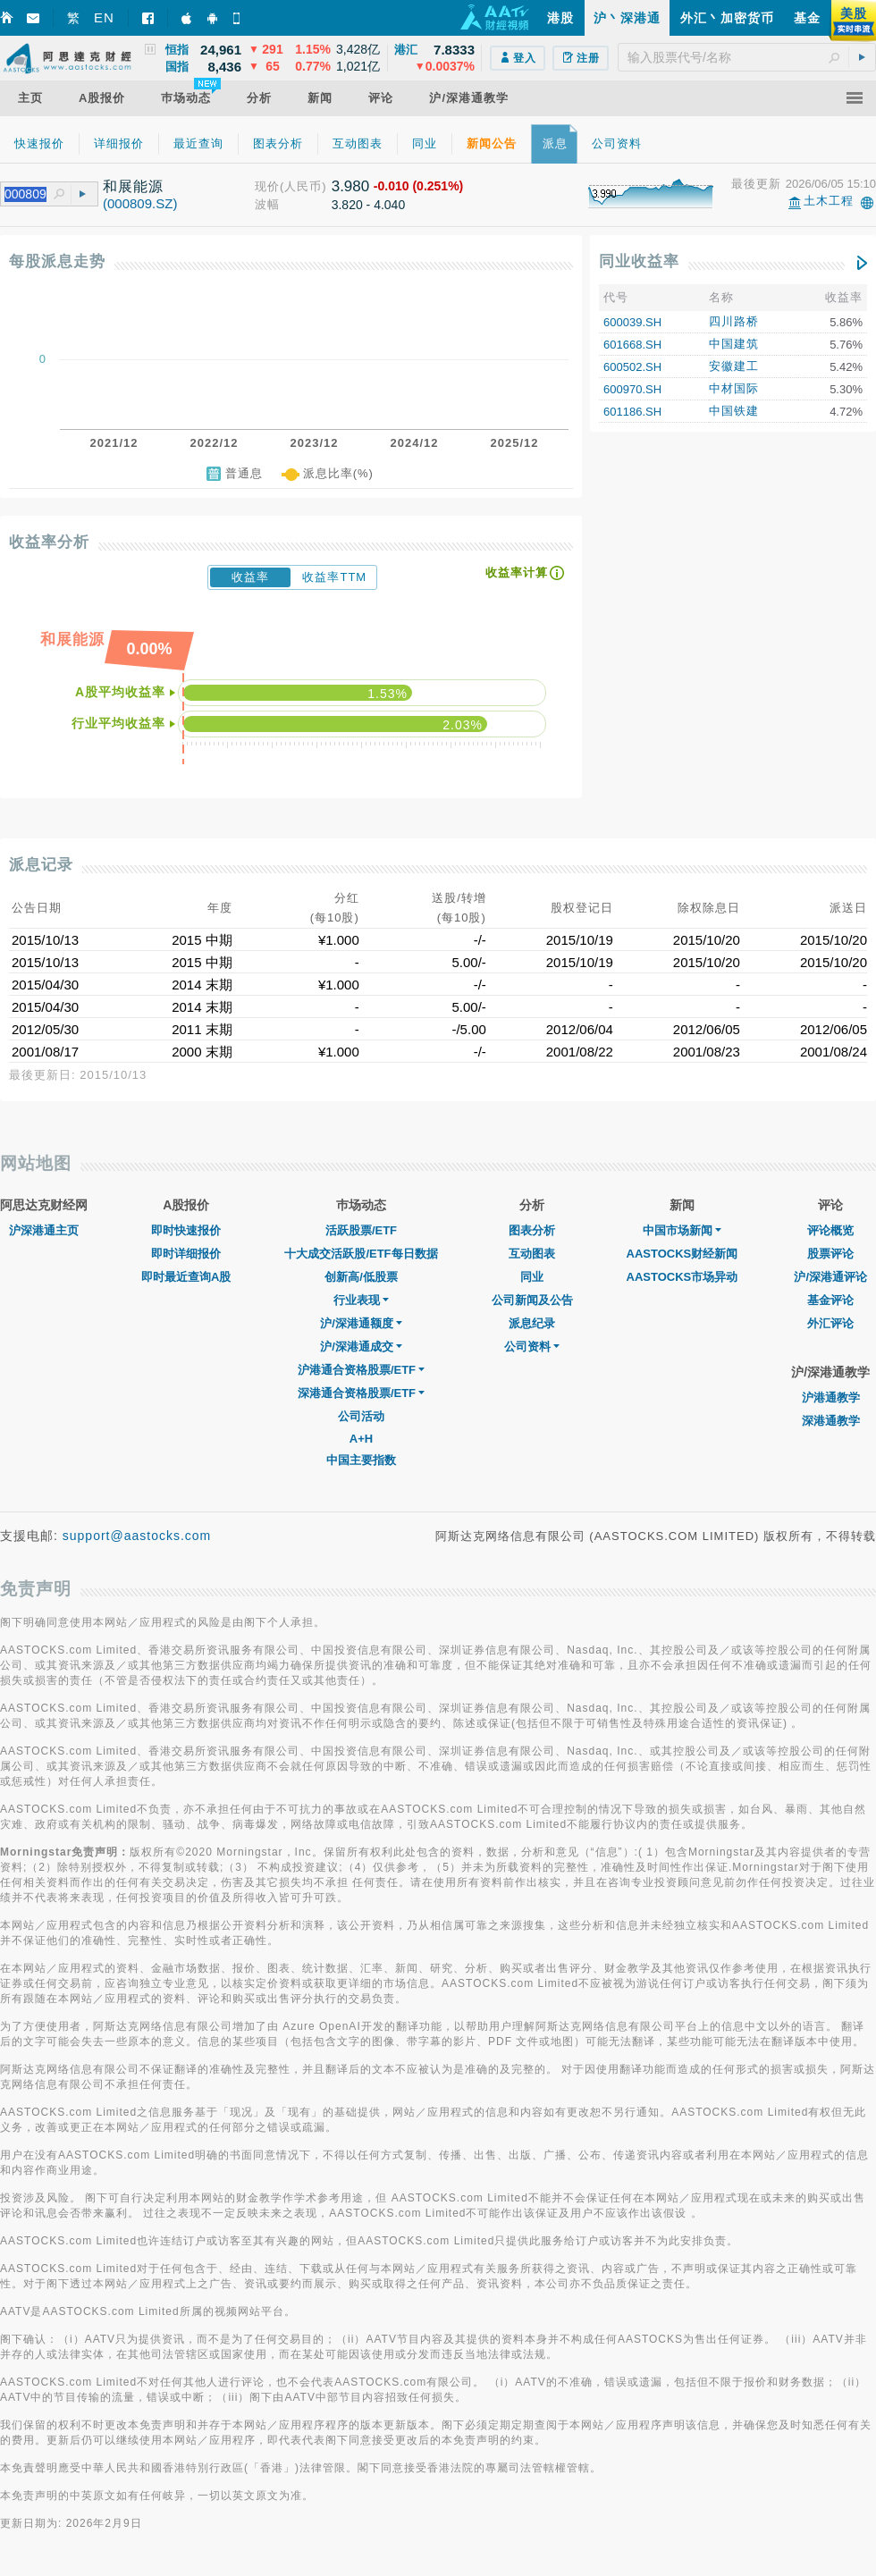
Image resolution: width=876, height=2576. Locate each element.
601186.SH (632, 411)
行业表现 (361, 1300)
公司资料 (532, 1346)
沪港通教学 (831, 1397)
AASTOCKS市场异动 (682, 1277)
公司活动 (361, 1416)
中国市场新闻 (682, 1230)
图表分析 (532, 1230)
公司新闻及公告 (532, 1300)
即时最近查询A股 (186, 1277)
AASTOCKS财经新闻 (682, 1253)
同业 (531, 1277)
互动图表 (532, 1253)
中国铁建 (734, 410)
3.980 (351, 186)
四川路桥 (734, 321)
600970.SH (632, 389)
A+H (361, 1438)
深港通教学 (831, 1420)
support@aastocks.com (137, 1535)
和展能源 (133, 186)
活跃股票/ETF (361, 1230)
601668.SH (632, 344)
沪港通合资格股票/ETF (361, 1369)
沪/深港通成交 (361, 1346)
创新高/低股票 (361, 1277)
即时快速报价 (186, 1230)
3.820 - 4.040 (369, 205)
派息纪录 (532, 1323)
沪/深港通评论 (830, 1277)
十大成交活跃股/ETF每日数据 (360, 1253)
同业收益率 (639, 261)
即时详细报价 (186, 1253)
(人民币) (303, 186)
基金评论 (830, 1300)
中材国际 (734, 388)
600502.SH (632, 367)
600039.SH (632, 322)
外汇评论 (830, 1323)
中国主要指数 (361, 1460)
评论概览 (830, 1230)
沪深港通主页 (44, 1230)
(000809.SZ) (140, 203)
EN (104, 17)
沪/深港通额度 (361, 1323)
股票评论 (830, 1253)
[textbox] (747, 57)
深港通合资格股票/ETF (361, 1393)
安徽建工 (734, 366)
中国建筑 (734, 343)
